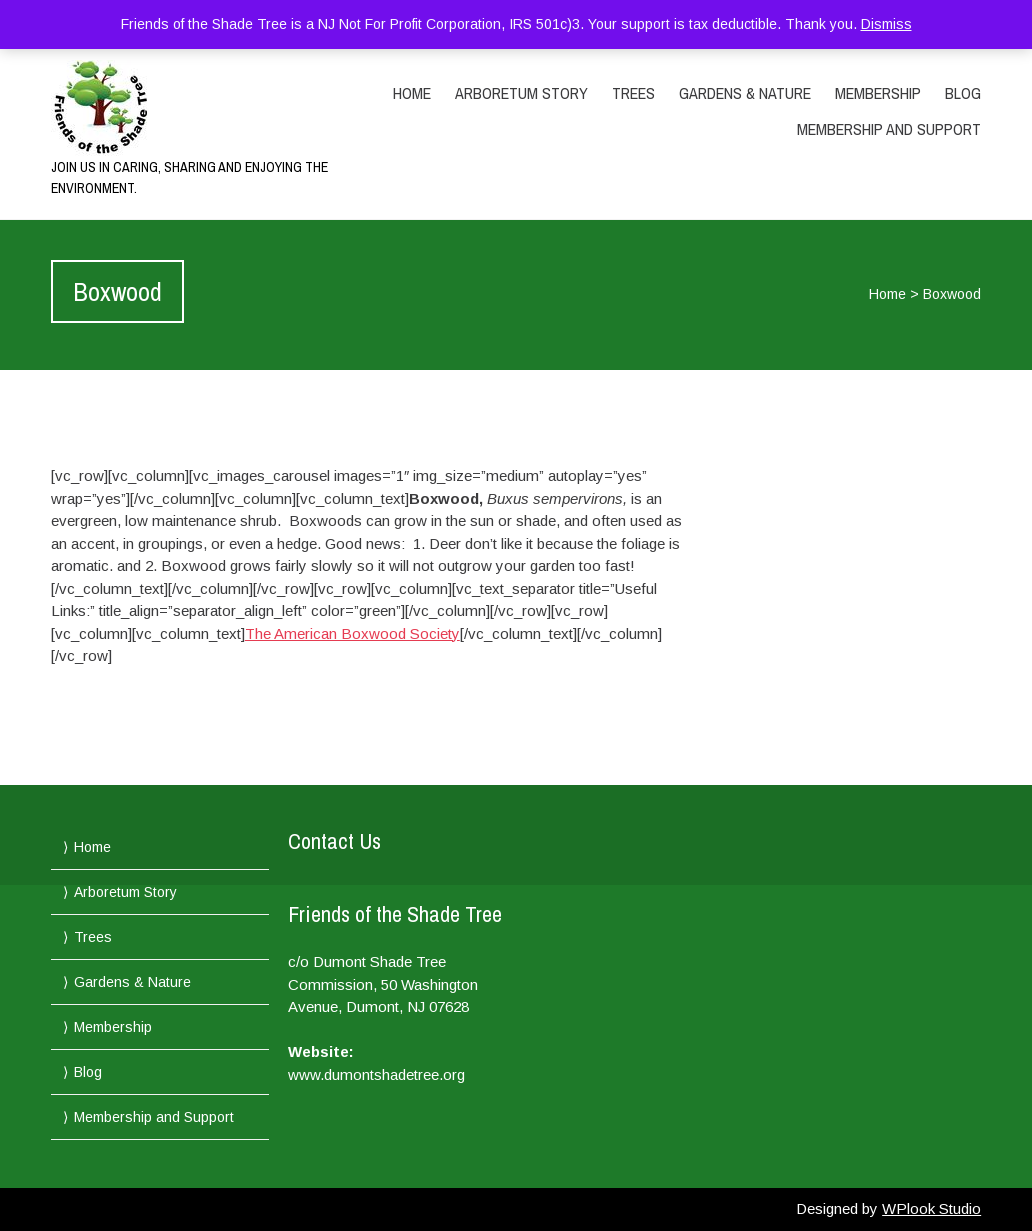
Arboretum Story (521, 93)
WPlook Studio (931, 1208)
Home (412, 93)
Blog (963, 93)
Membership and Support (889, 129)
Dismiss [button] (886, 24)
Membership (878, 93)
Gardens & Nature (745, 93)
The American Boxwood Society (352, 633)
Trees (633, 93)
